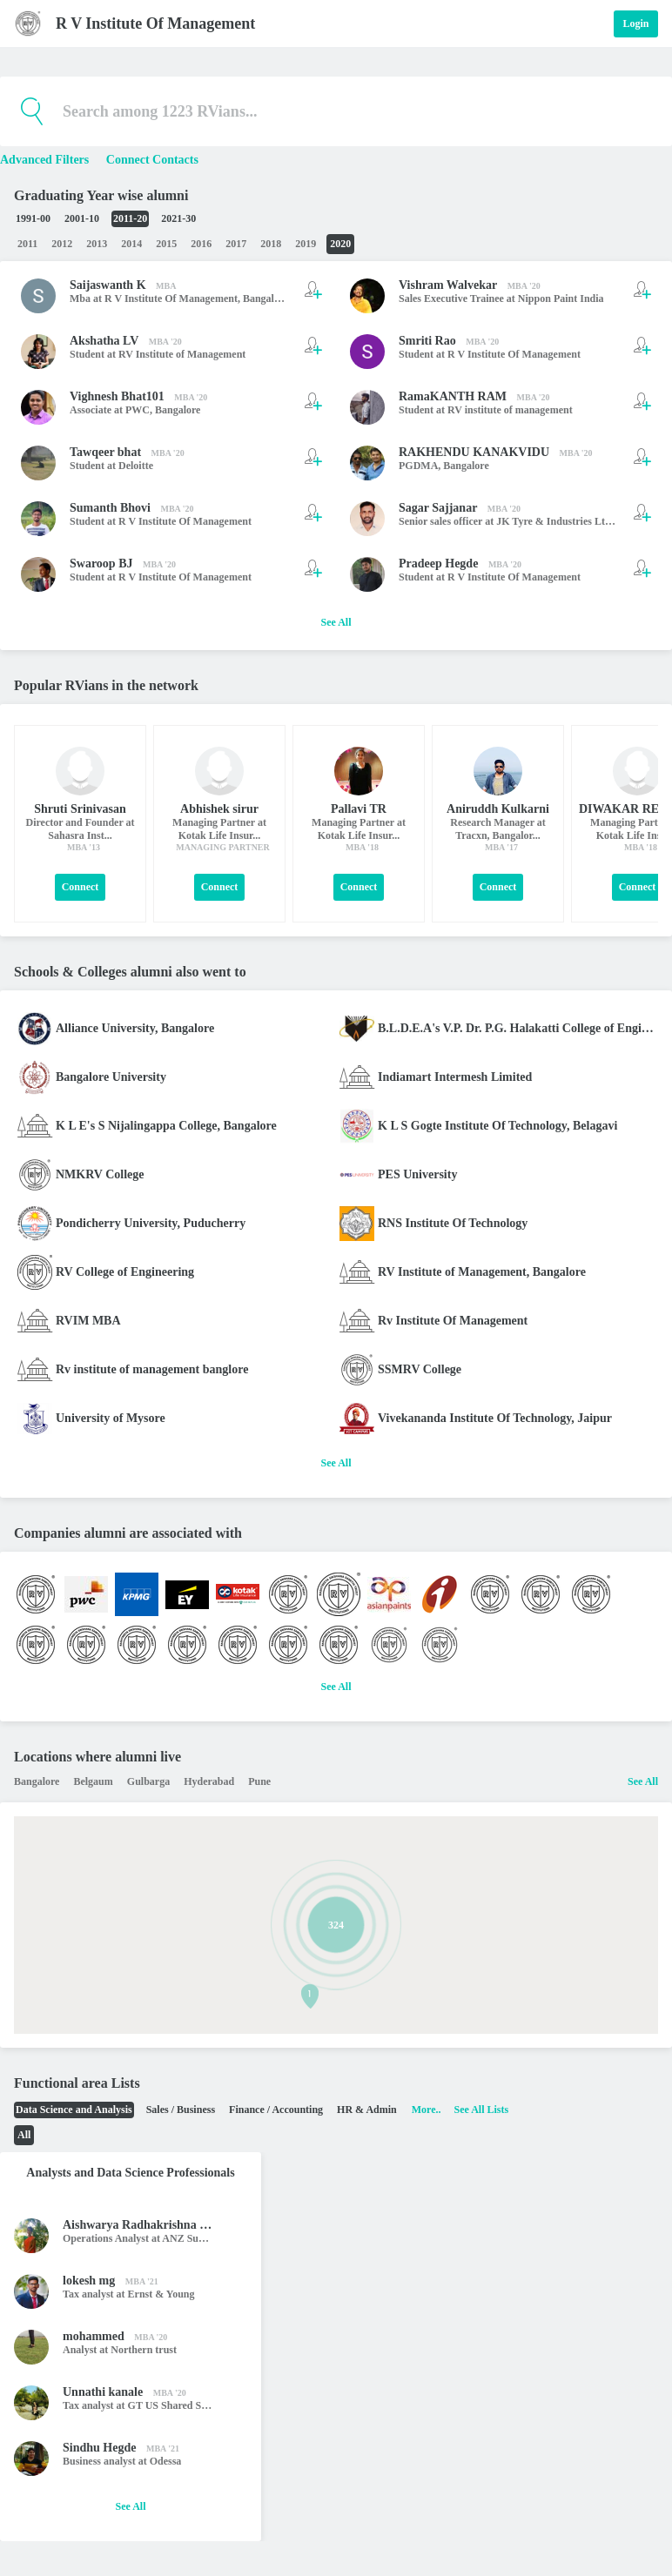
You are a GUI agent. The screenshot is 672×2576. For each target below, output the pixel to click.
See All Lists (481, 2109)
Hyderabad (209, 1781)
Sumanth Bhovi (110, 507)
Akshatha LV (104, 340)
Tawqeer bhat (105, 452)
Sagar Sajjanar (438, 507)
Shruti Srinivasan (79, 808)
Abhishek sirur (219, 808)
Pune (259, 1781)
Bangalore (265, 298)
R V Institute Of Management (155, 23)
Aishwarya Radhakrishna (130, 2224)
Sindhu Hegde (99, 2447)
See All (336, 622)
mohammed (93, 2336)
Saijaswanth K (108, 285)
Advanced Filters (46, 159)
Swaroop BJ (101, 563)
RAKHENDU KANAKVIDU (474, 452)
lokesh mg (89, 2280)
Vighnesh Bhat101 (117, 396)
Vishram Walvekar (448, 285)
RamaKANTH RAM (453, 396)
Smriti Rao (427, 340)
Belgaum (92, 1781)
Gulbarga (148, 1781)
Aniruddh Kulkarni (498, 808)
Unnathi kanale (103, 2391)
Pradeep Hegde (438, 563)
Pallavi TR (358, 808)
